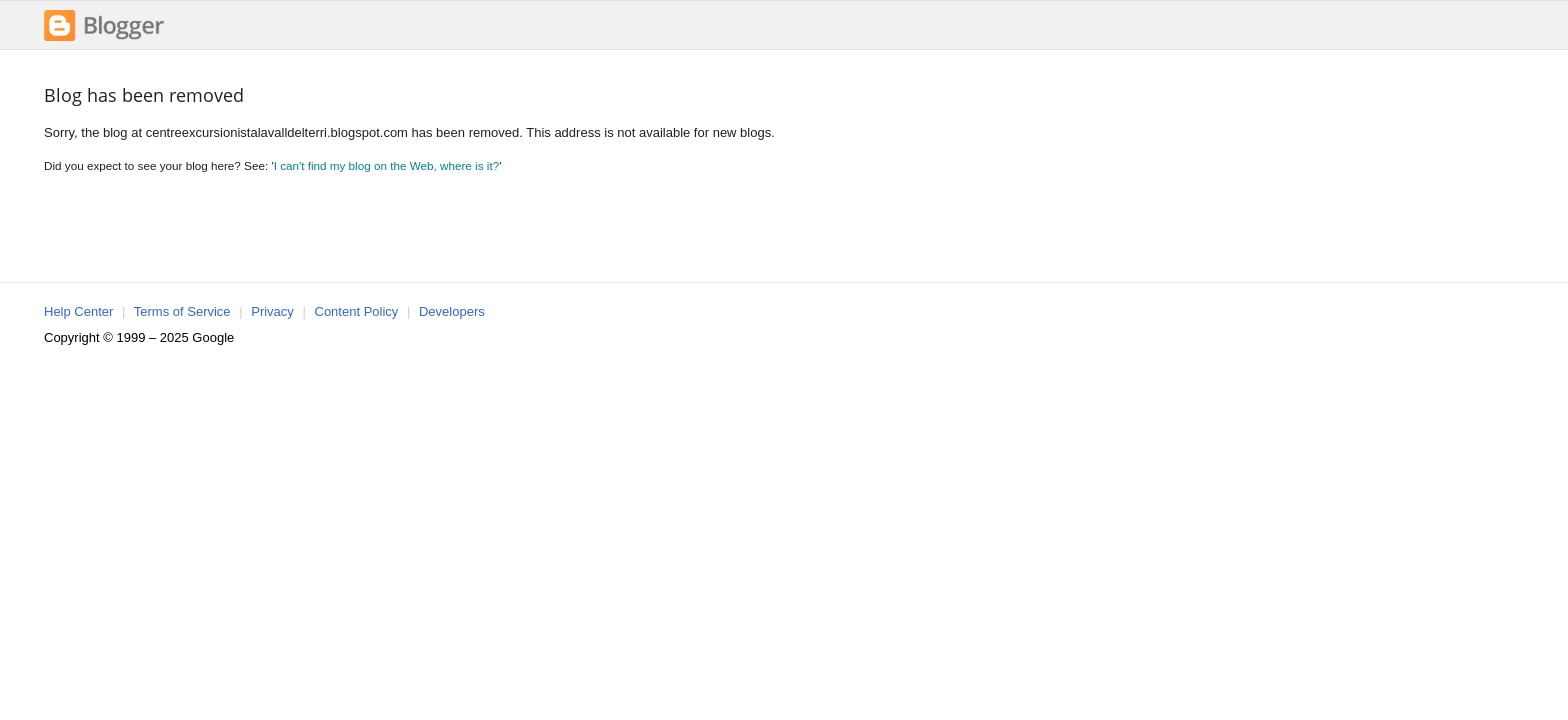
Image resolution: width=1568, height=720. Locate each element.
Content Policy (357, 311)
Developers (452, 311)
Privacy (272, 311)
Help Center (78, 311)
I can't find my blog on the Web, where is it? (387, 165)
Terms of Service (182, 311)
